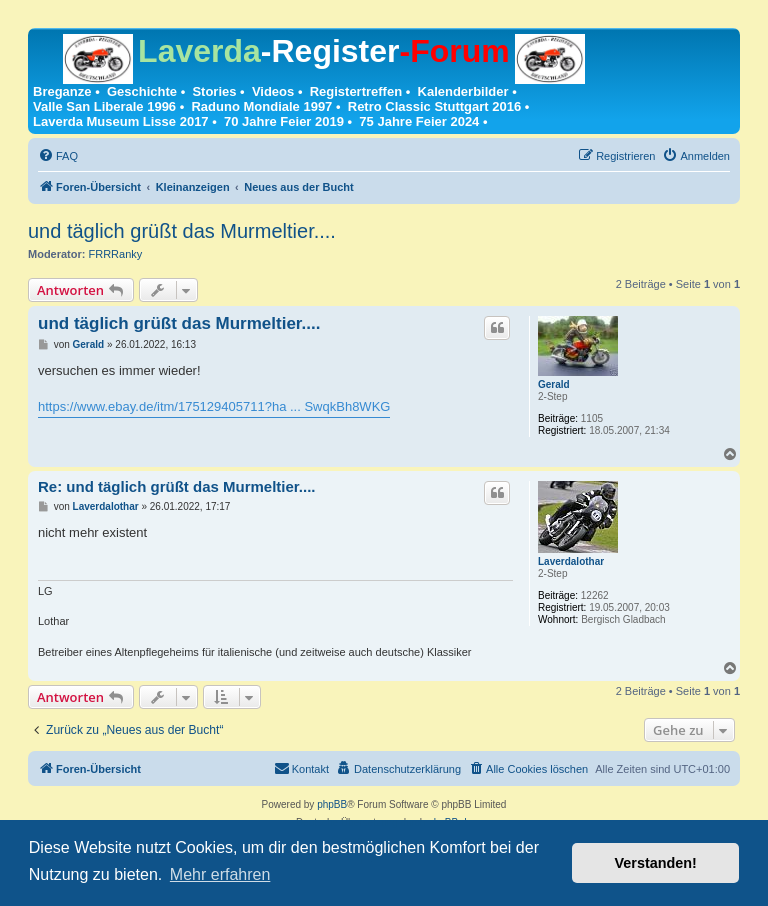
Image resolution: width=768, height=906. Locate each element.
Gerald (554, 384)
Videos (273, 91)
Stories (214, 91)
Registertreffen (356, 91)
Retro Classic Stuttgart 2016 (434, 106)
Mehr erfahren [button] (220, 874)
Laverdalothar (571, 561)
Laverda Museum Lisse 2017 (121, 121)
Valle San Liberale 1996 (104, 106)
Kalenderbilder (463, 91)
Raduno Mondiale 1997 (261, 106)
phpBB (332, 804)
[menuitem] (58, 156)
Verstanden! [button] (656, 863)
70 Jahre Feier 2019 (284, 121)
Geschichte (142, 91)
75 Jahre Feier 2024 (419, 121)
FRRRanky (116, 254)
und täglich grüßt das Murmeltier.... (182, 231)
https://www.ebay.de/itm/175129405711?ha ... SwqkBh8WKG (214, 406)
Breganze (62, 91)
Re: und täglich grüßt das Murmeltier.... (177, 486)
